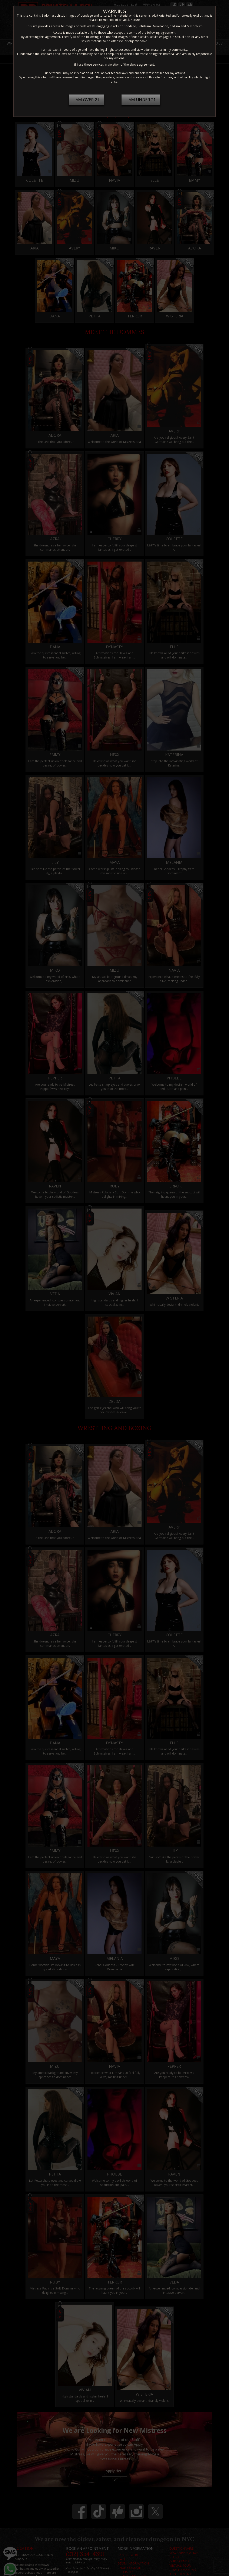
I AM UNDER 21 (141, 99)
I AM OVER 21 (86, 99)
